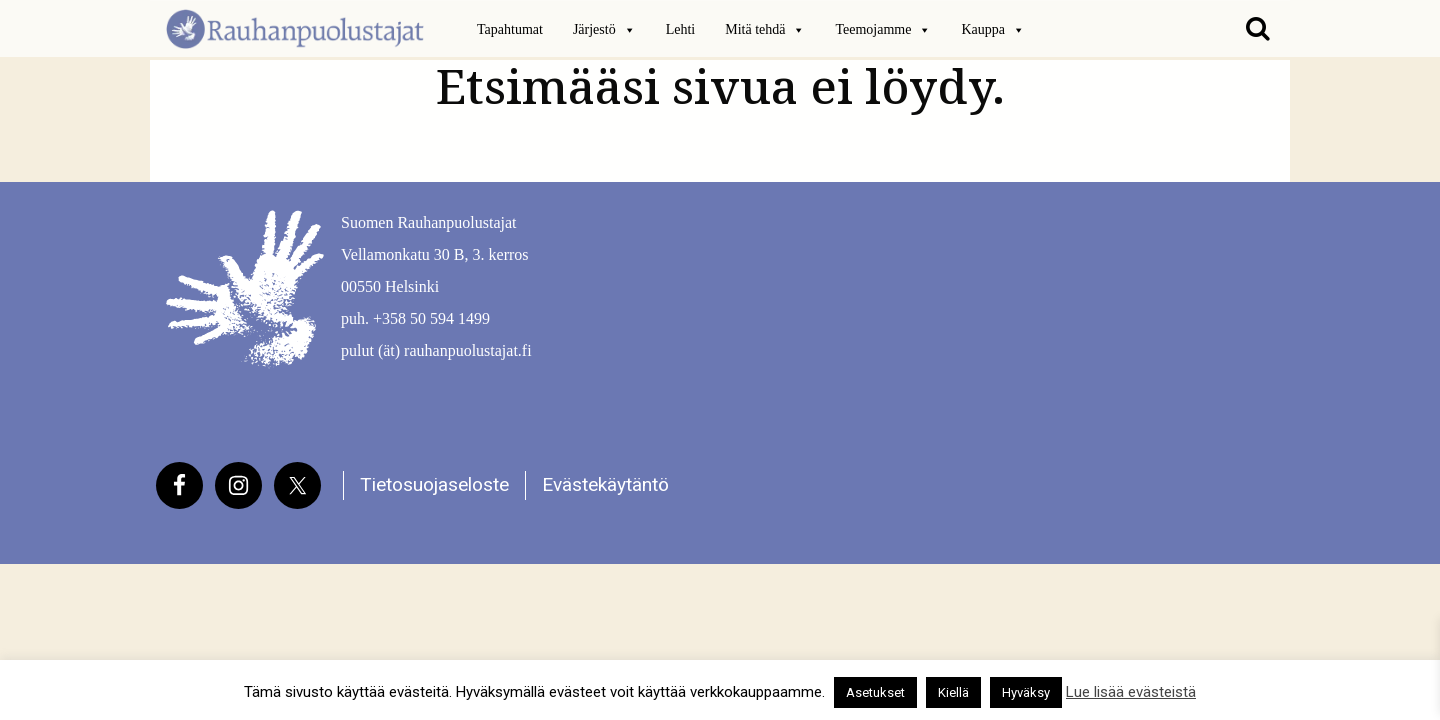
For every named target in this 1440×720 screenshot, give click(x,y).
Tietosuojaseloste (434, 484)
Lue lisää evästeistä (1131, 692)
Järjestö (604, 30)
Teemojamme (883, 30)
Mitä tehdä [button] (765, 30)
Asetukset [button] (875, 692)
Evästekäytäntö (605, 484)
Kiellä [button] (953, 692)
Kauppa (993, 30)
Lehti (681, 29)
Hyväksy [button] (1026, 692)
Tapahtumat (510, 29)
